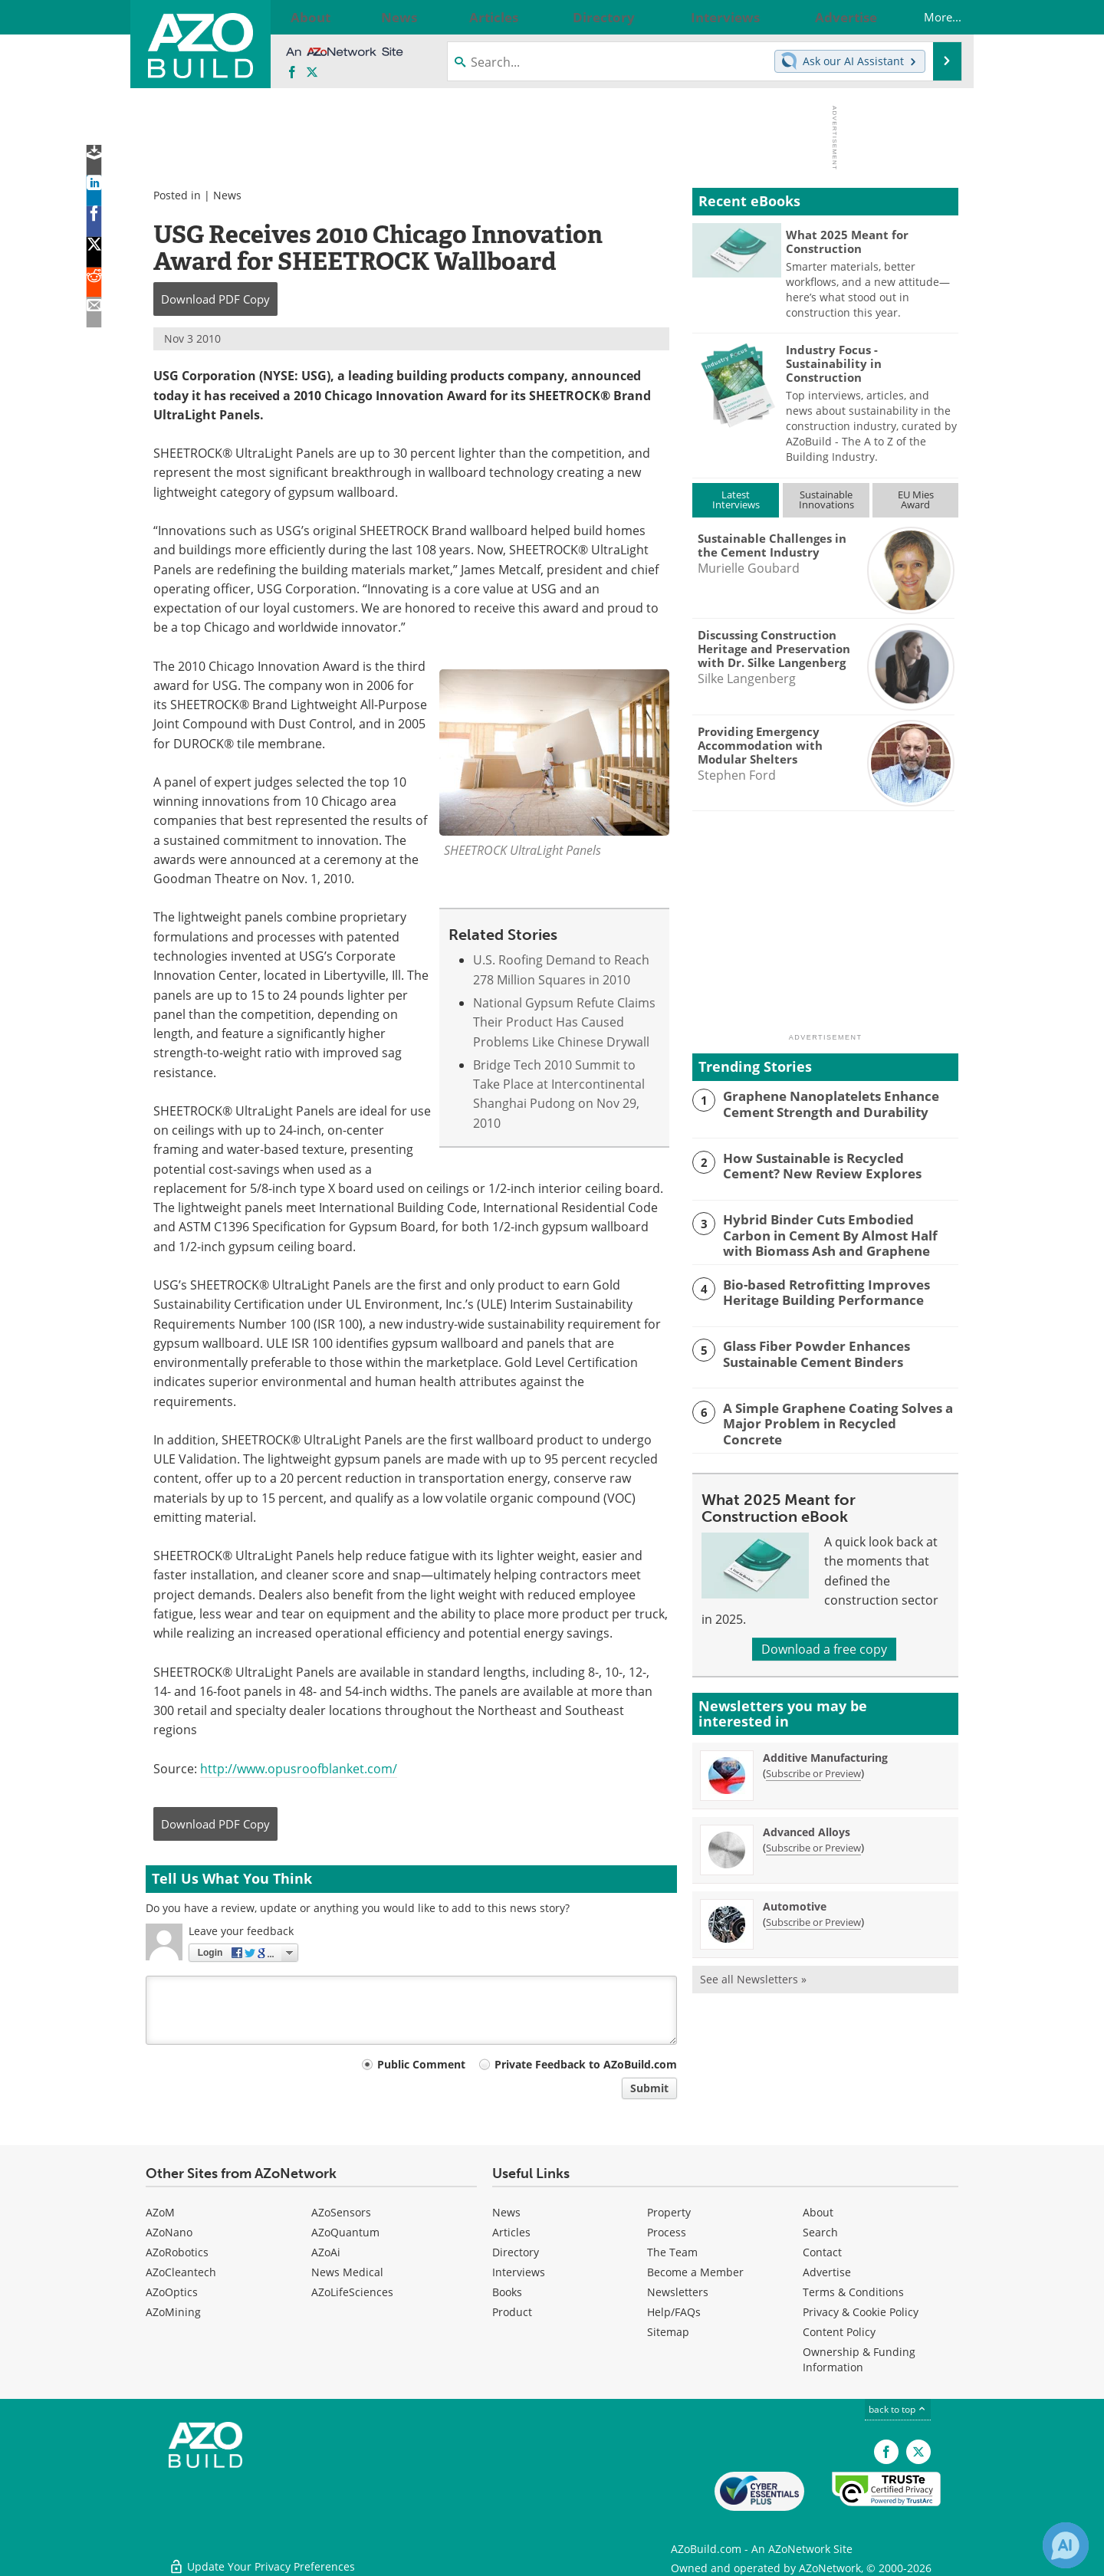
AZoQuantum (345, 2232)
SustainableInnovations (826, 499)
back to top (898, 2409)
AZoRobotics (177, 2252)
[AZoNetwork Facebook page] (292, 72)
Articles (511, 2232)
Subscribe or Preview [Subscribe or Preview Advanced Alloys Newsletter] (813, 1842)
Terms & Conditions (853, 2292)
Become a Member (695, 2272)
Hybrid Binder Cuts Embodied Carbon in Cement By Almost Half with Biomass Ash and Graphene (839, 1233)
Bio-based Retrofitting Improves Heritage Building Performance (816, 1288)
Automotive (794, 1901)
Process (666, 2232)
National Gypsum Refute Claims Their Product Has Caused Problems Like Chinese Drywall (564, 1022)
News (227, 195)
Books (507, 2292)
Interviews (518, 2272)
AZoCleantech (181, 2272)
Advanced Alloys (806, 1826)
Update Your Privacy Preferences (262, 2556)
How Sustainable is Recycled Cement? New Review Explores (832, 1164)
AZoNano (169, 2232)
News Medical (347, 2272)
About (818, 2212)
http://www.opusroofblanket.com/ (298, 1768)
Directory (515, 2252)
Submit (649, 2088)
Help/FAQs (674, 2312)
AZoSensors (341, 2212)
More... (927, 17)
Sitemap (668, 2332)
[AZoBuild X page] (312, 72)
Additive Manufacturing (825, 1752)
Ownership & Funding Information (859, 2359)
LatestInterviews (736, 499)
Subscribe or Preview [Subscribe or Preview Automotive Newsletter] (813, 1917)
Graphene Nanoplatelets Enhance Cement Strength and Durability (820, 1102)
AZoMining (173, 2312)
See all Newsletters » (753, 1974)
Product (512, 2312)
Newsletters (677, 2292)
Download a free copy (824, 1643)
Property (669, 2212)
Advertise (827, 2272)
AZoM (160, 2212)
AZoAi (325, 2252)
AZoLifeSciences (352, 2292)
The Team (672, 2252)
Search (820, 2232)
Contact (822, 2252)
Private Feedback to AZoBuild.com (586, 2064)
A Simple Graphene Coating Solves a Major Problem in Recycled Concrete (829, 1411)
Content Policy (839, 2332)
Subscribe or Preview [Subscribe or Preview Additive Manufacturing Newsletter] (813, 1768)
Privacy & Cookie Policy (860, 2312)
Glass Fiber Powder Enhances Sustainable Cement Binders (806, 1350)
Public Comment (421, 2064)
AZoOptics (172, 2292)
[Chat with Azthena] (1066, 2545)
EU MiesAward (916, 499)
